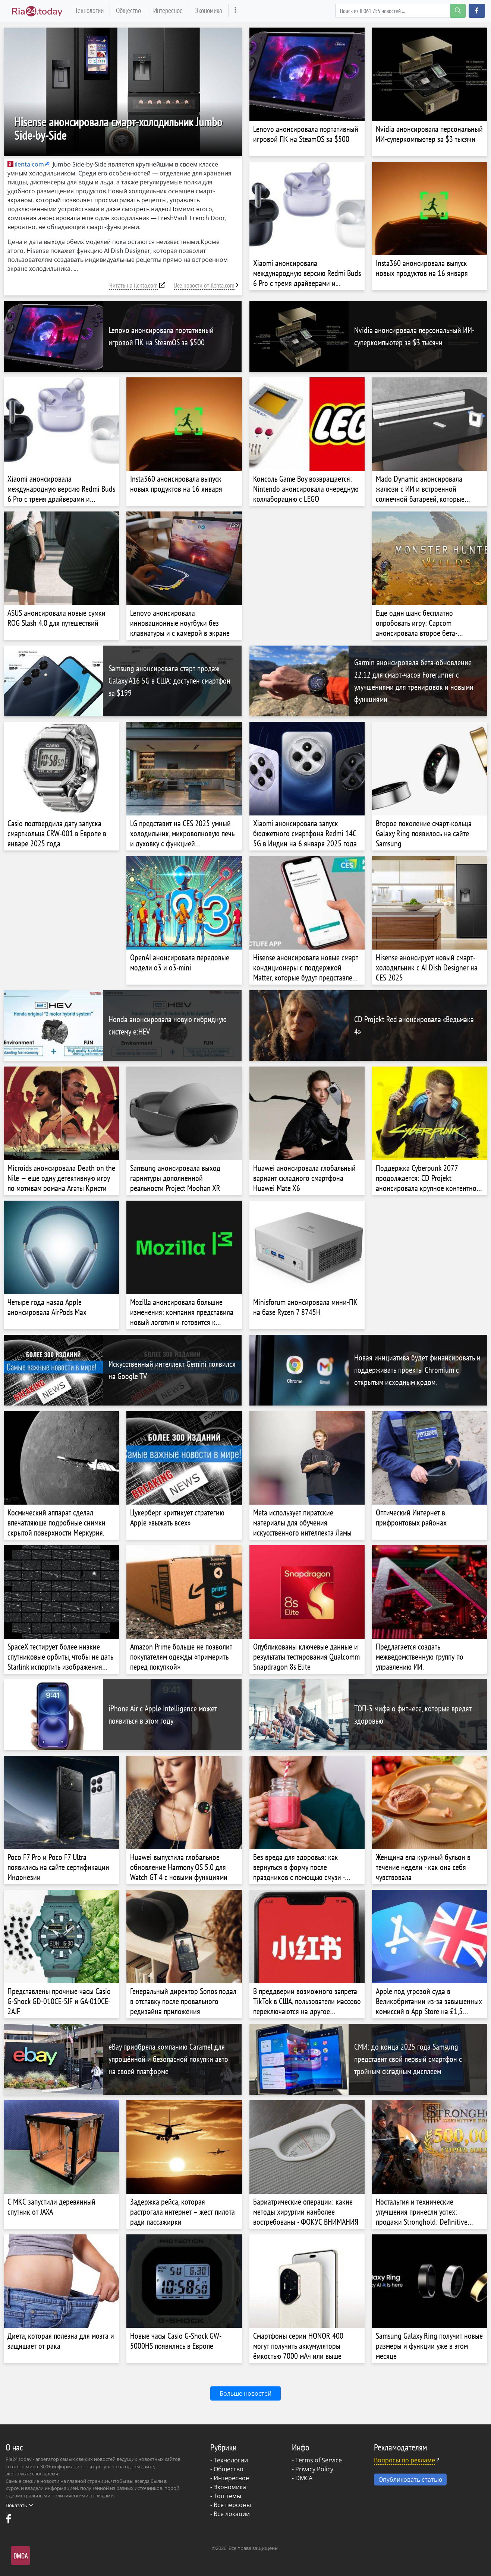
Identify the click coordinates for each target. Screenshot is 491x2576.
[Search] (400, 11)
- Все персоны (230, 2505)
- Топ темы (225, 2496)
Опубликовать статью (410, 2479)
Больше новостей (245, 2393)
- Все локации (230, 2514)
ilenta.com (25, 164)
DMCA (303, 2478)
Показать (19, 2505)
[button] (477, 11)
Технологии (89, 10)
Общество (128, 10)
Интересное (168, 10)
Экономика (208, 10)
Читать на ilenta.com (133, 285)
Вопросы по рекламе (404, 2460)
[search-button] (458, 11)
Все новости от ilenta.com (204, 285)
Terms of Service (318, 2460)
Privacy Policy (314, 2469)
